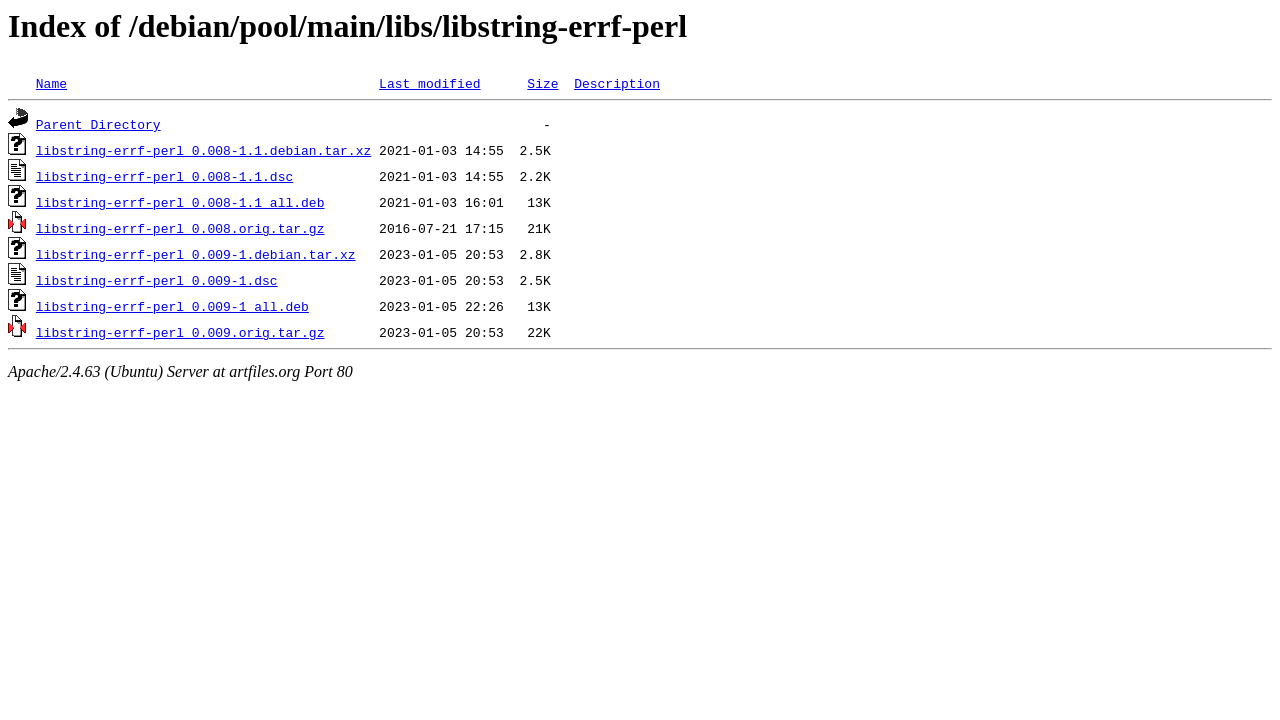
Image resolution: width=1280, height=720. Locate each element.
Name (51, 83)
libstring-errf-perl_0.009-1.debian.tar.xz (196, 254)
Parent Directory (98, 124)
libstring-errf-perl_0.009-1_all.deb (172, 306)
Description (617, 83)
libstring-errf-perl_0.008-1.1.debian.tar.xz (203, 150)
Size (542, 83)
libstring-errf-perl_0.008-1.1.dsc (164, 176)
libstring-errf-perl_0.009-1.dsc (157, 280)
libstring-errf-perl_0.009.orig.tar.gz (180, 332)
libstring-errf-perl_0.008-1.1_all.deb (180, 202)
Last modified (429, 83)
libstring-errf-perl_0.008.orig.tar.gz (180, 228)
